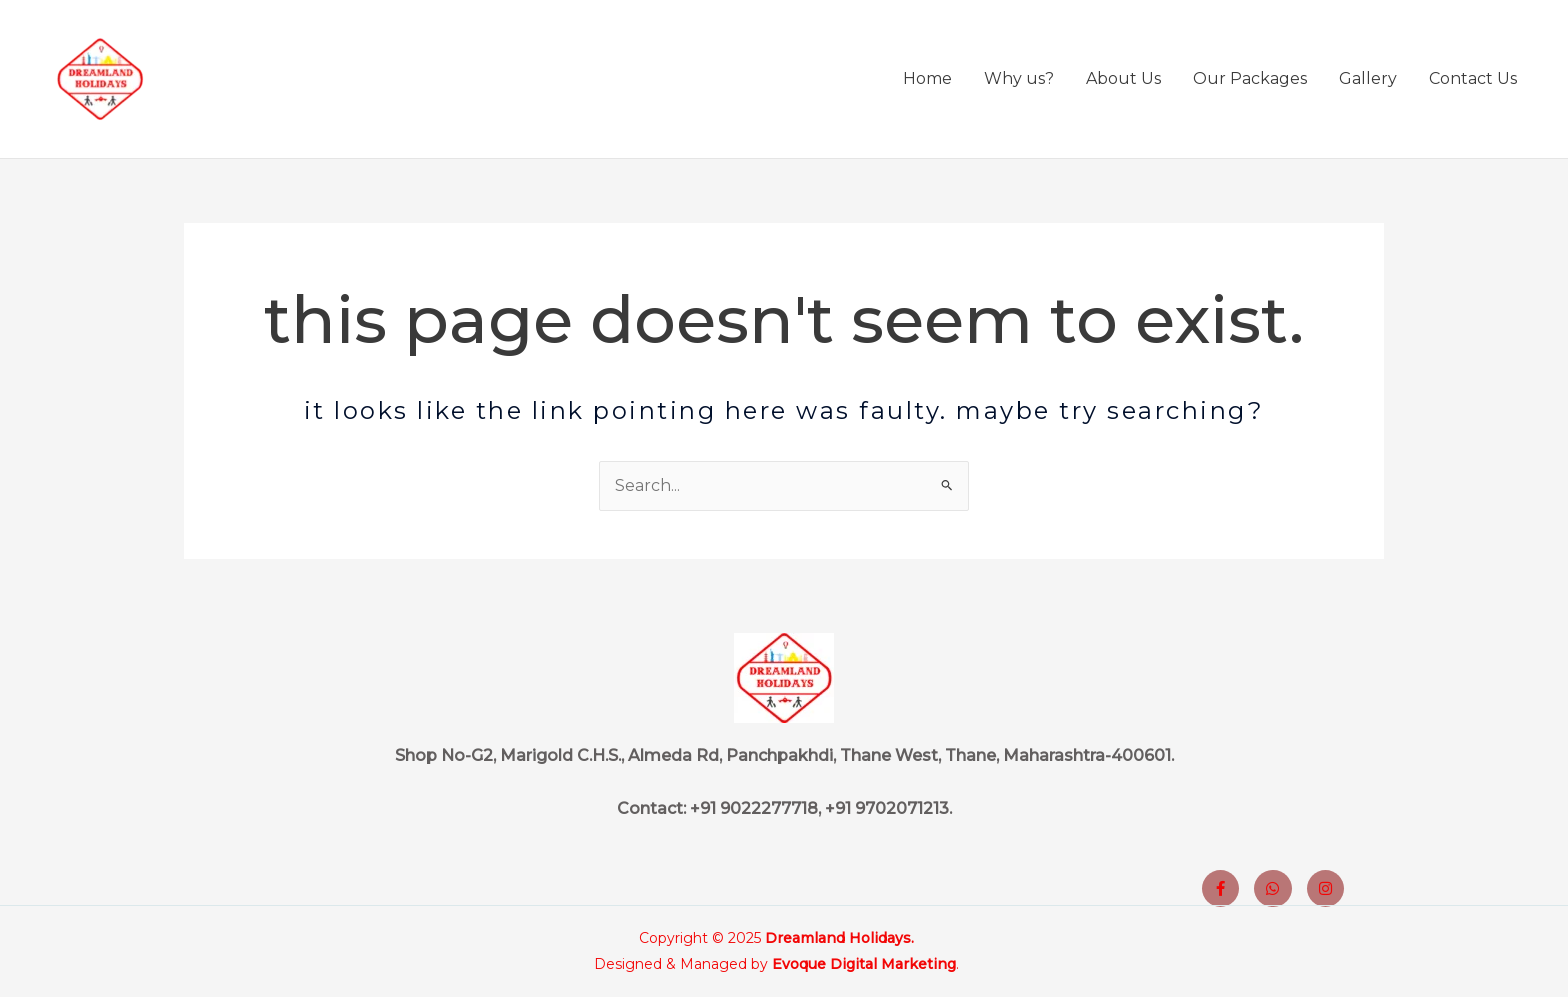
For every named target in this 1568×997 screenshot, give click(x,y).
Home (927, 78)
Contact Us (1473, 78)
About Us (1123, 78)
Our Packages (1250, 78)
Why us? (1019, 78)
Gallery (1368, 78)
